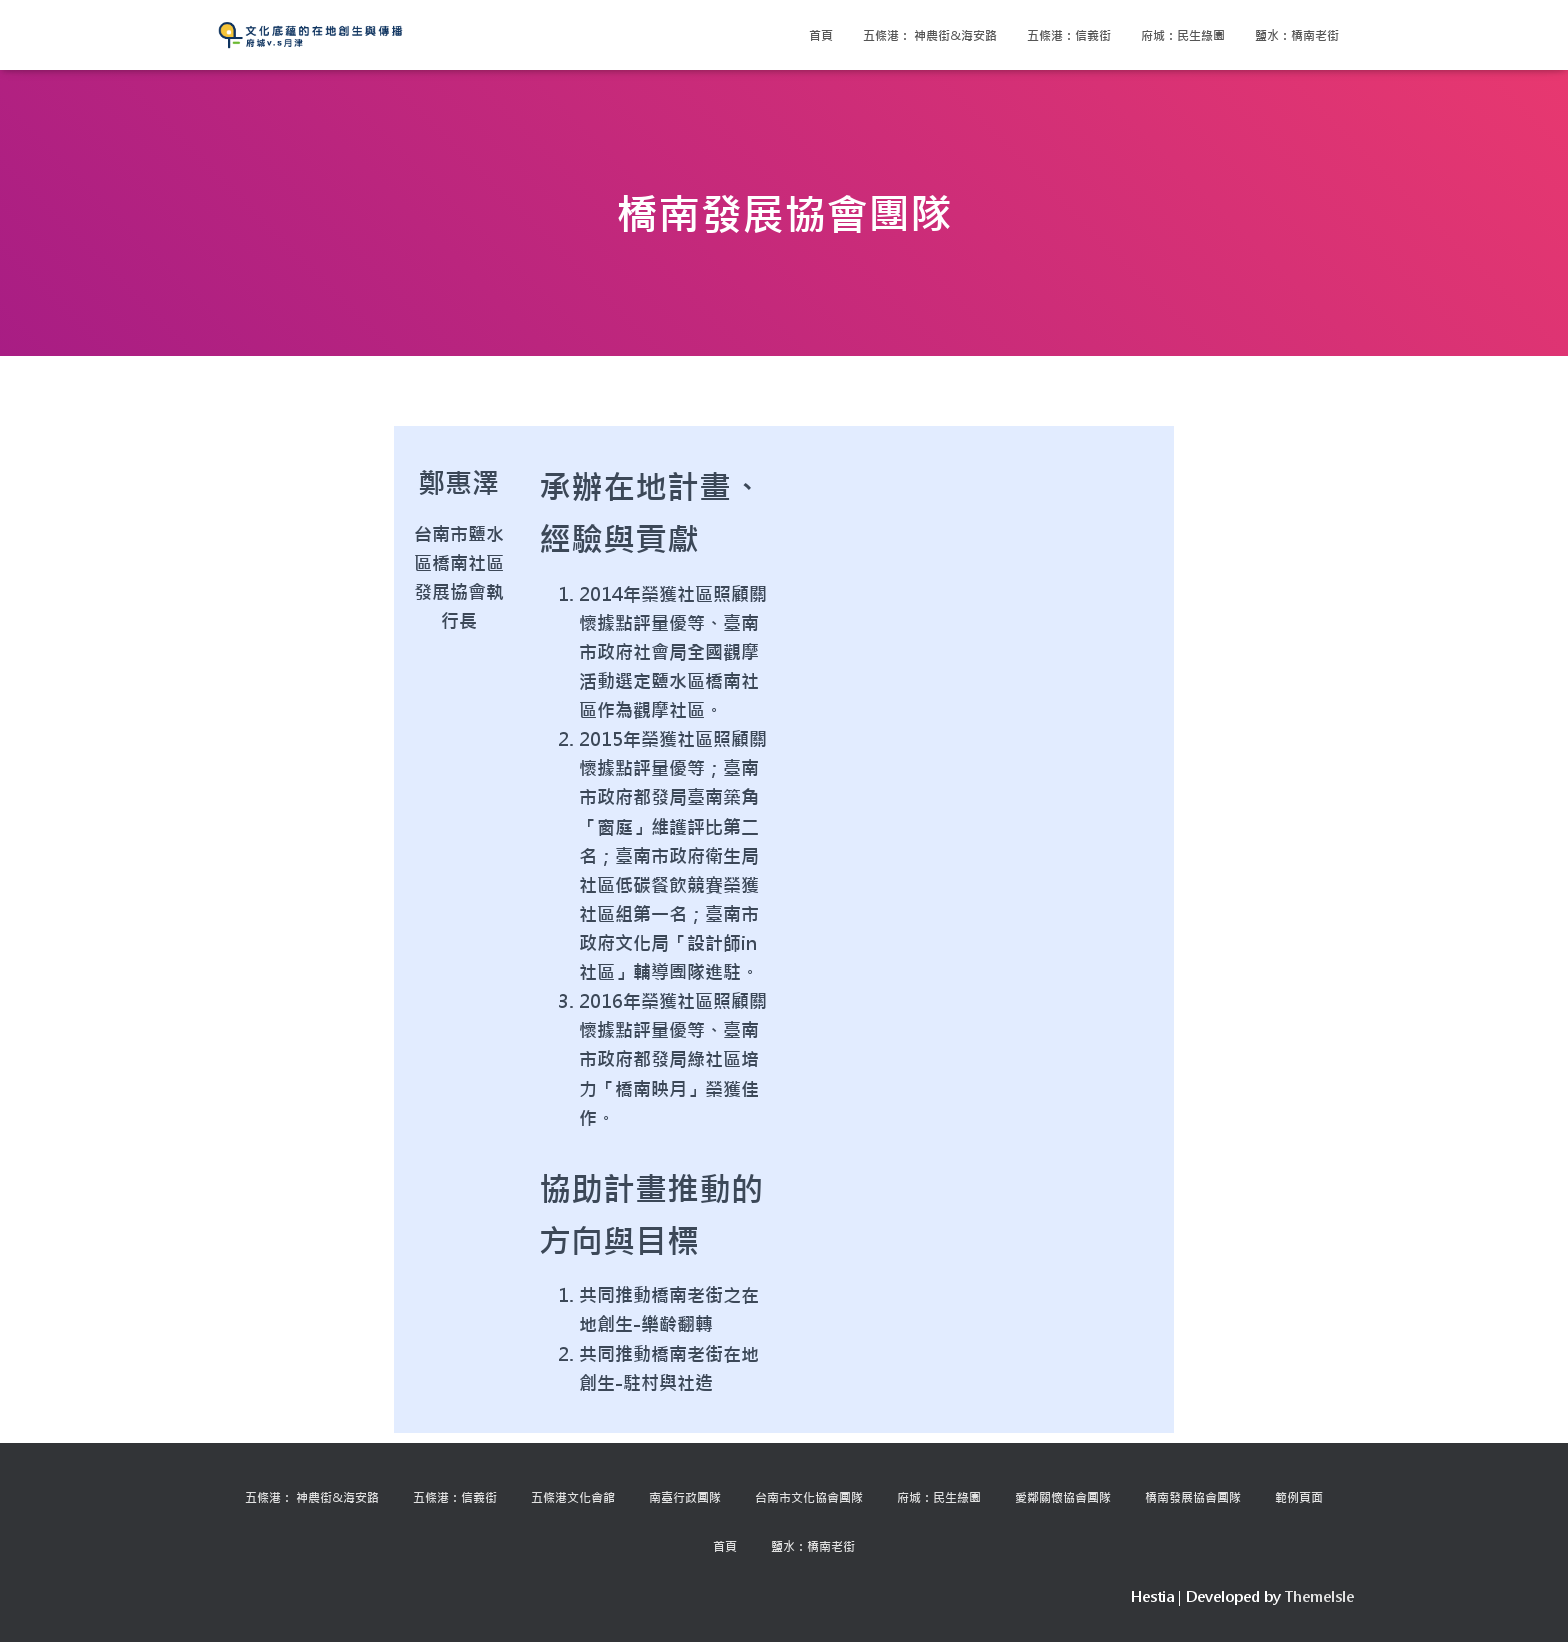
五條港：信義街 (1069, 35)
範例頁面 (1299, 1497)
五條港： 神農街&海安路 (930, 35)
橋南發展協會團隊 (1193, 1497)
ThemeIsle (1319, 1596)
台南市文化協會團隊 (809, 1497)
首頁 (821, 35)
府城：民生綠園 (1183, 35)
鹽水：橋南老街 (1297, 35)
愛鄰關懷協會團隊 (1063, 1497)
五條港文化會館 (573, 1497)
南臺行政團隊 (685, 1497)
